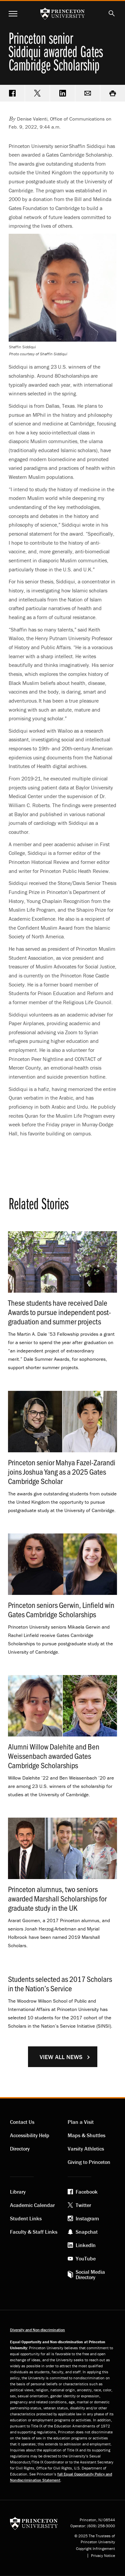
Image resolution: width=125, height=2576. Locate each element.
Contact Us (22, 2122)
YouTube (86, 2258)
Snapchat (87, 2231)
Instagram (87, 2218)
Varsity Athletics (86, 2148)
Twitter (83, 2205)
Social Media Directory (90, 2274)
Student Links (26, 2218)
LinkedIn (86, 2245)
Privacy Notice (103, 2556)
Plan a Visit (81, 2122)
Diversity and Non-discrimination (37, 2329)
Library (18, 2191)
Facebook (87, 2191)
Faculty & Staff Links (33, 2231)
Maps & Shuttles (86, 2135)
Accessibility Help (29, 2135)
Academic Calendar (32, 2205)
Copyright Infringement (95, 2549)
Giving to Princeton (89, 2162)
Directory (20, 2148)
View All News (61, 2057)
